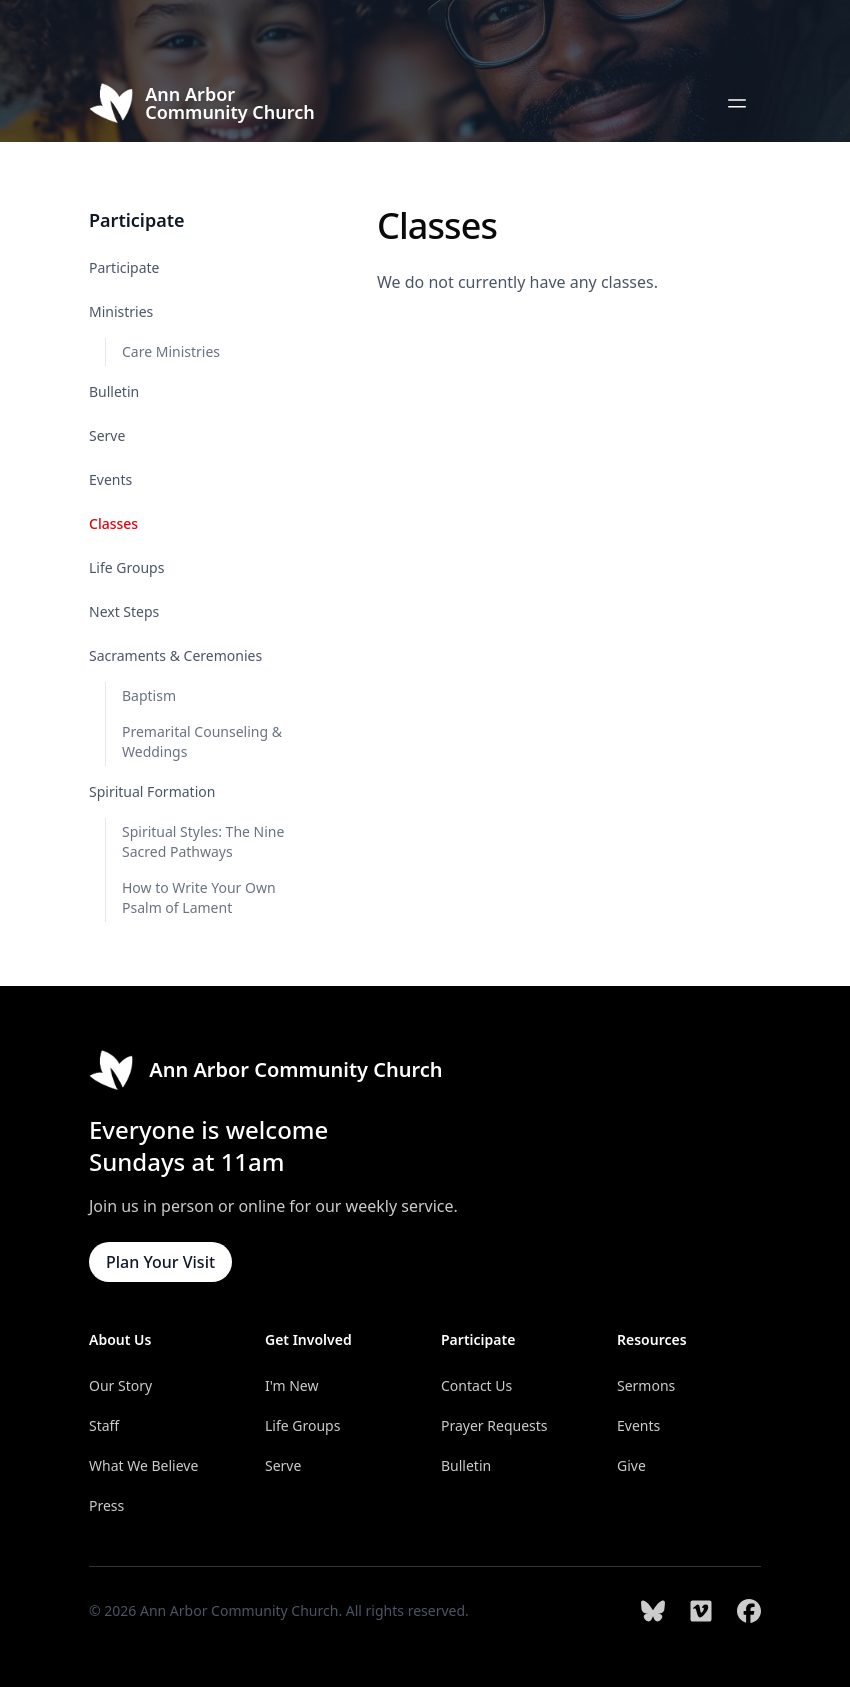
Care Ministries (171, 351)
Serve (107, 435)
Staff (104, 1425)
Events (110, 479)
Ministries (121, 311)
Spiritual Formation (152, 791)
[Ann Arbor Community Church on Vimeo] (701, 1611)
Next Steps (124, 611)
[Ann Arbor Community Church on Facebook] (749, 1611)
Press (106, 1505)
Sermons (646, 1385)
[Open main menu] (737, 103)
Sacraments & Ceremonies (175, 655)
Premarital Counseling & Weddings (202, 741)
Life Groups (126, 567)
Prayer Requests (494, 1425)
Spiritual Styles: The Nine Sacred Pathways (203, 841)
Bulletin (114, 391)
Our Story (120, 1385)
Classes (113, 523)
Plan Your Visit (160, 1262)
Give (631, 1465)
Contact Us (476, 1385)
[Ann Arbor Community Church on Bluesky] (653, 1611)
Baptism (149, 695)
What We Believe (143, 1465)
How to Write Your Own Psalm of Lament (199, 897)
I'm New (291, 1385)
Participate (124, 267)
